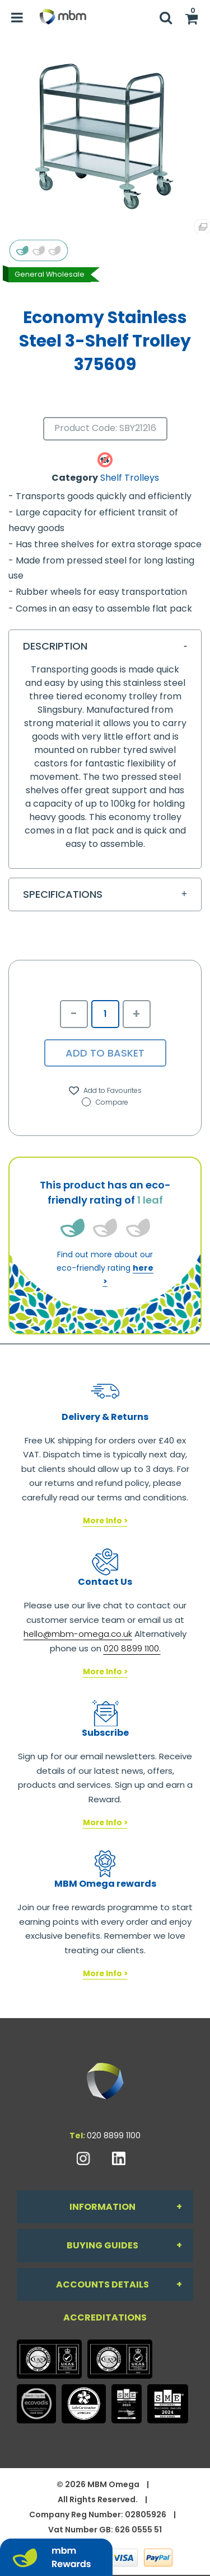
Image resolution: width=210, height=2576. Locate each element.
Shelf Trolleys (129, 477)
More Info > (105, 1521)
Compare (105, 1102)
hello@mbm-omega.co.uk (78, 1634)
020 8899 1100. (132, 1648)
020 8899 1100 (114, 2135)
